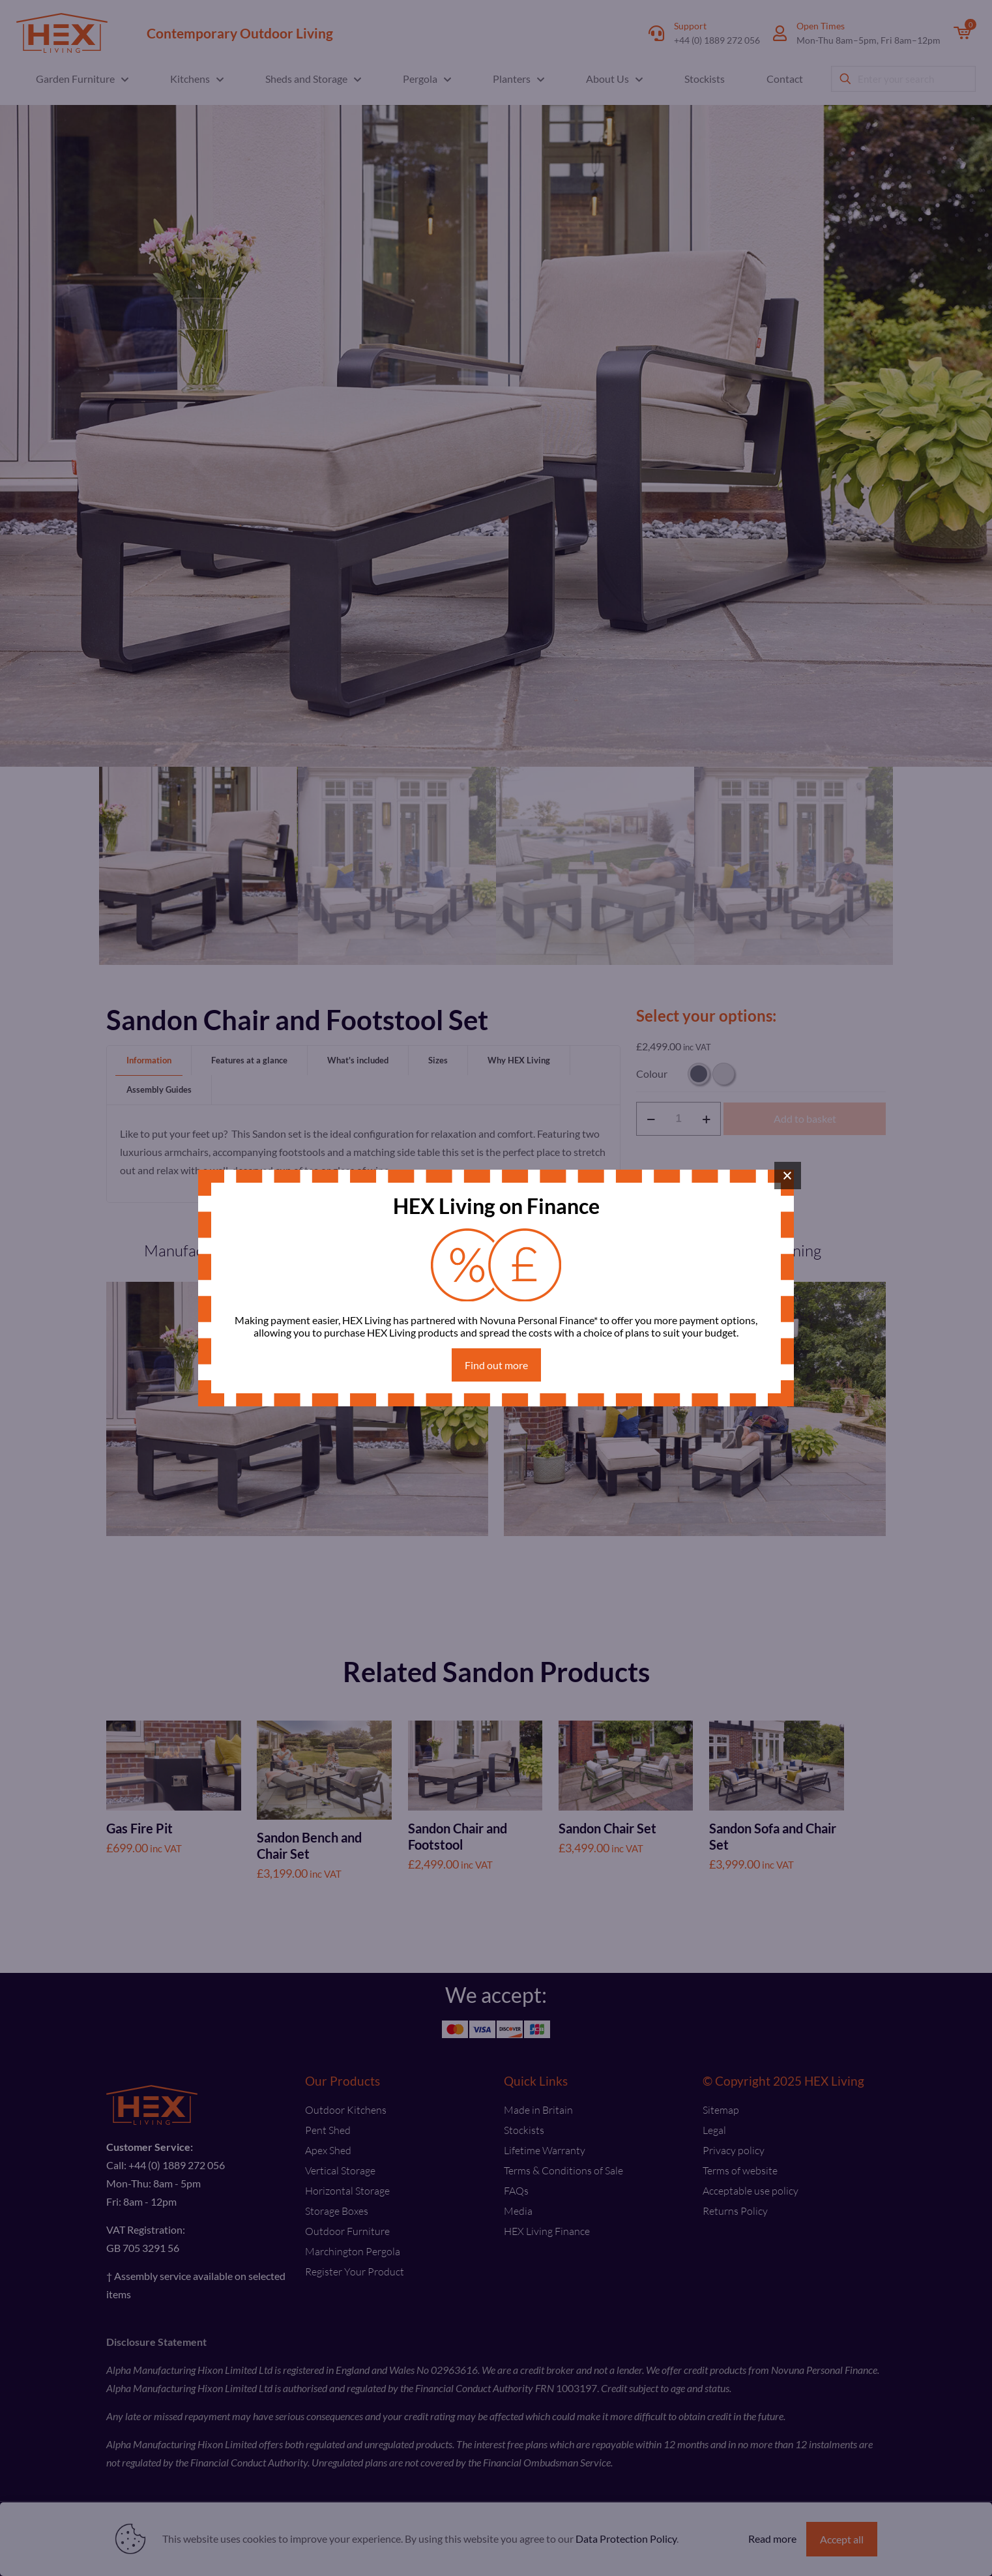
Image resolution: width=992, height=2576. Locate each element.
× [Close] (787, 1175)
